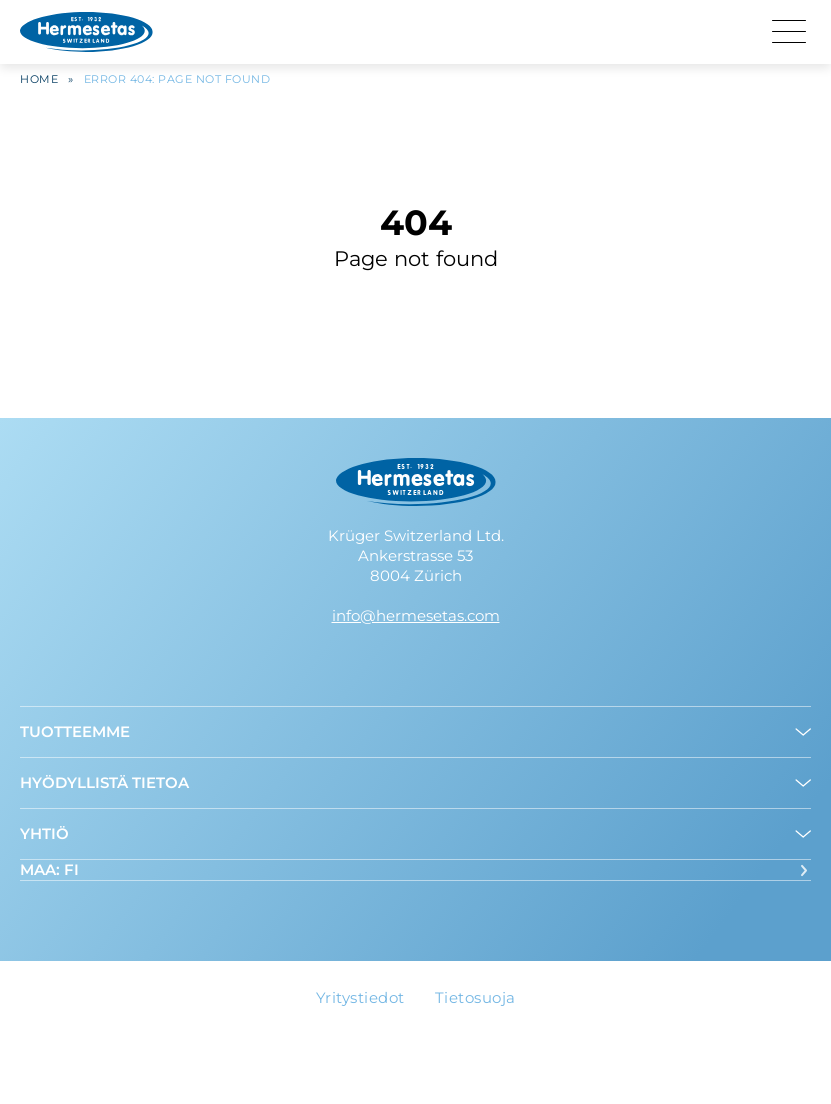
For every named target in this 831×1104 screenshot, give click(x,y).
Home (39, 84)
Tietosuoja (475, 997)
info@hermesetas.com (416, 615)
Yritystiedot (360, 997)
